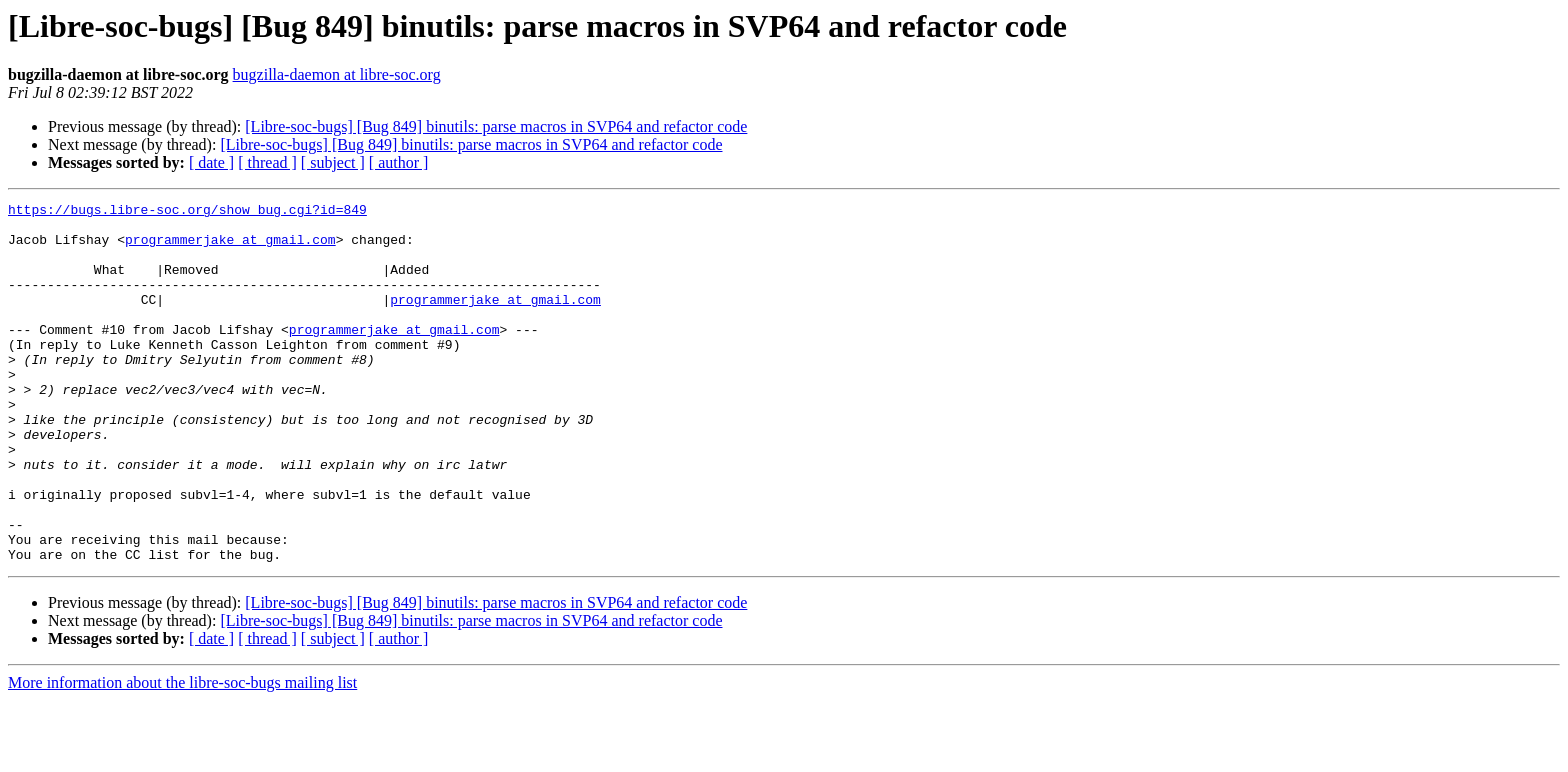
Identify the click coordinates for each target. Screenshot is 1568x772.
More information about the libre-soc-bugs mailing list (182, 754)
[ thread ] (267, 162)
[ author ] (399, 162)
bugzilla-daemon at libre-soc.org (337, 74)
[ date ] (211, 162)
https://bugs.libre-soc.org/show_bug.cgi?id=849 (187, 212)
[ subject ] (333, 162)
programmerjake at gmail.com (230, 248)
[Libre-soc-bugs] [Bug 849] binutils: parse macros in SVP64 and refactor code (496, 126)
